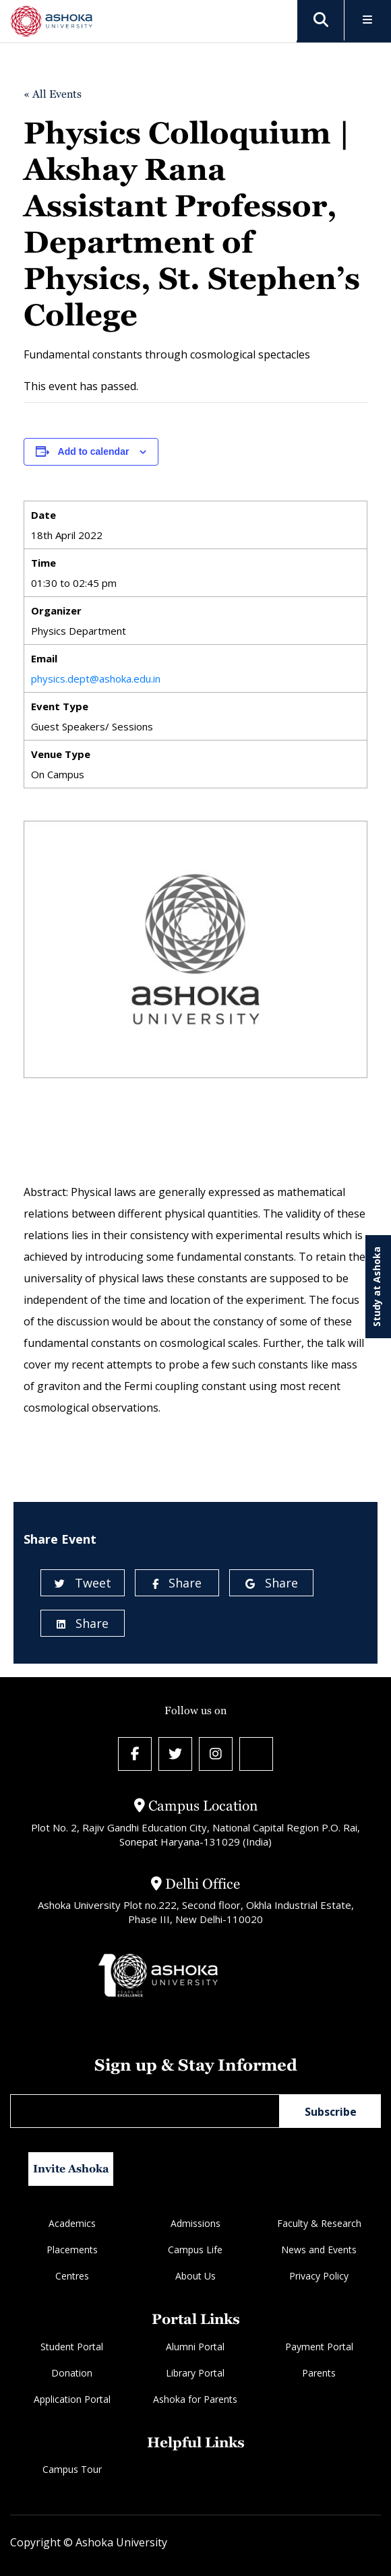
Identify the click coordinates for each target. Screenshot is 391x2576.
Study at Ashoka (376, 1287)
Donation (71, 2372)
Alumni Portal (195, 2346)
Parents (319, 2372)
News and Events (319, 2249)
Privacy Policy (319, 2275)
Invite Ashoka (71, 2168)
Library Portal (195, 2372)
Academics (72, 2223)
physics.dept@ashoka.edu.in (95, 678)
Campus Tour (72, 2469)
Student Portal (71, 2346)
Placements (72, 2249)
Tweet (83, 1583)
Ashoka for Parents (195, 2399)
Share (177, 1583)
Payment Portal (319, 2346)
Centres (72, 2275)
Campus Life (195, 2249)
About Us (195, 2275)
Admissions (195, 2223)
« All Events (53, 94)
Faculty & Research (319, 2223)
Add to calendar (93, 451)
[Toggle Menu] (368, 20)
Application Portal (72, 2399)
